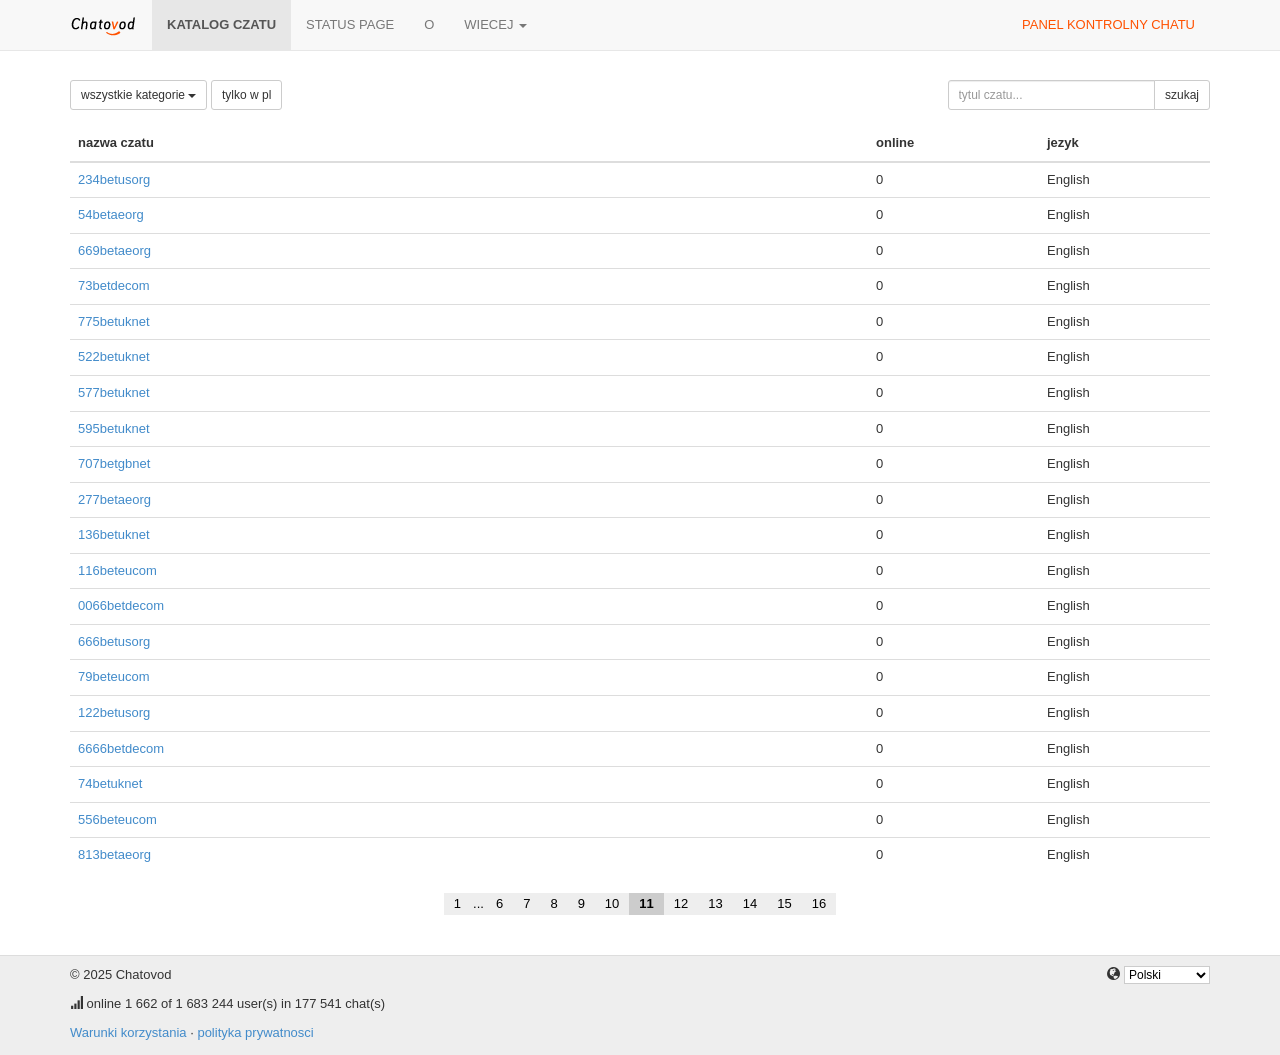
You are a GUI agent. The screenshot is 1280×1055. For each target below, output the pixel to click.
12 (681, 903)
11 (646, 903)
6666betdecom (121, 748)
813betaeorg (114, 854)
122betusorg (114, 712)
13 (715, 903)
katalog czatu (221, 24)
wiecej (495, 24)
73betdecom (114, 285)
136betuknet (114, 534)
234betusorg (114, 179)
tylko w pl (246, 95)
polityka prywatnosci (255, 1032)
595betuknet (114, 428)
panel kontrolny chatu (1108, 24)
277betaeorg (114, 499)
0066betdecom (121, 605)
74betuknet (110, 783)
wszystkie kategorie (138, 95)
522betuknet (114, 356)
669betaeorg (114, 250)
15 (784, 903)
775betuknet (114, 321)
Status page (350, 24)
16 (819, 903)
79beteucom (114, 676)
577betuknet (114, 392)
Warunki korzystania (128, 1032)
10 (612, 903)
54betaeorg (111, 214)
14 (750, 903)
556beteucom (117, 819)
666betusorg (114, 641)
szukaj (1182, 95)
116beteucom (117, 570)
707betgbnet (114, 463)
